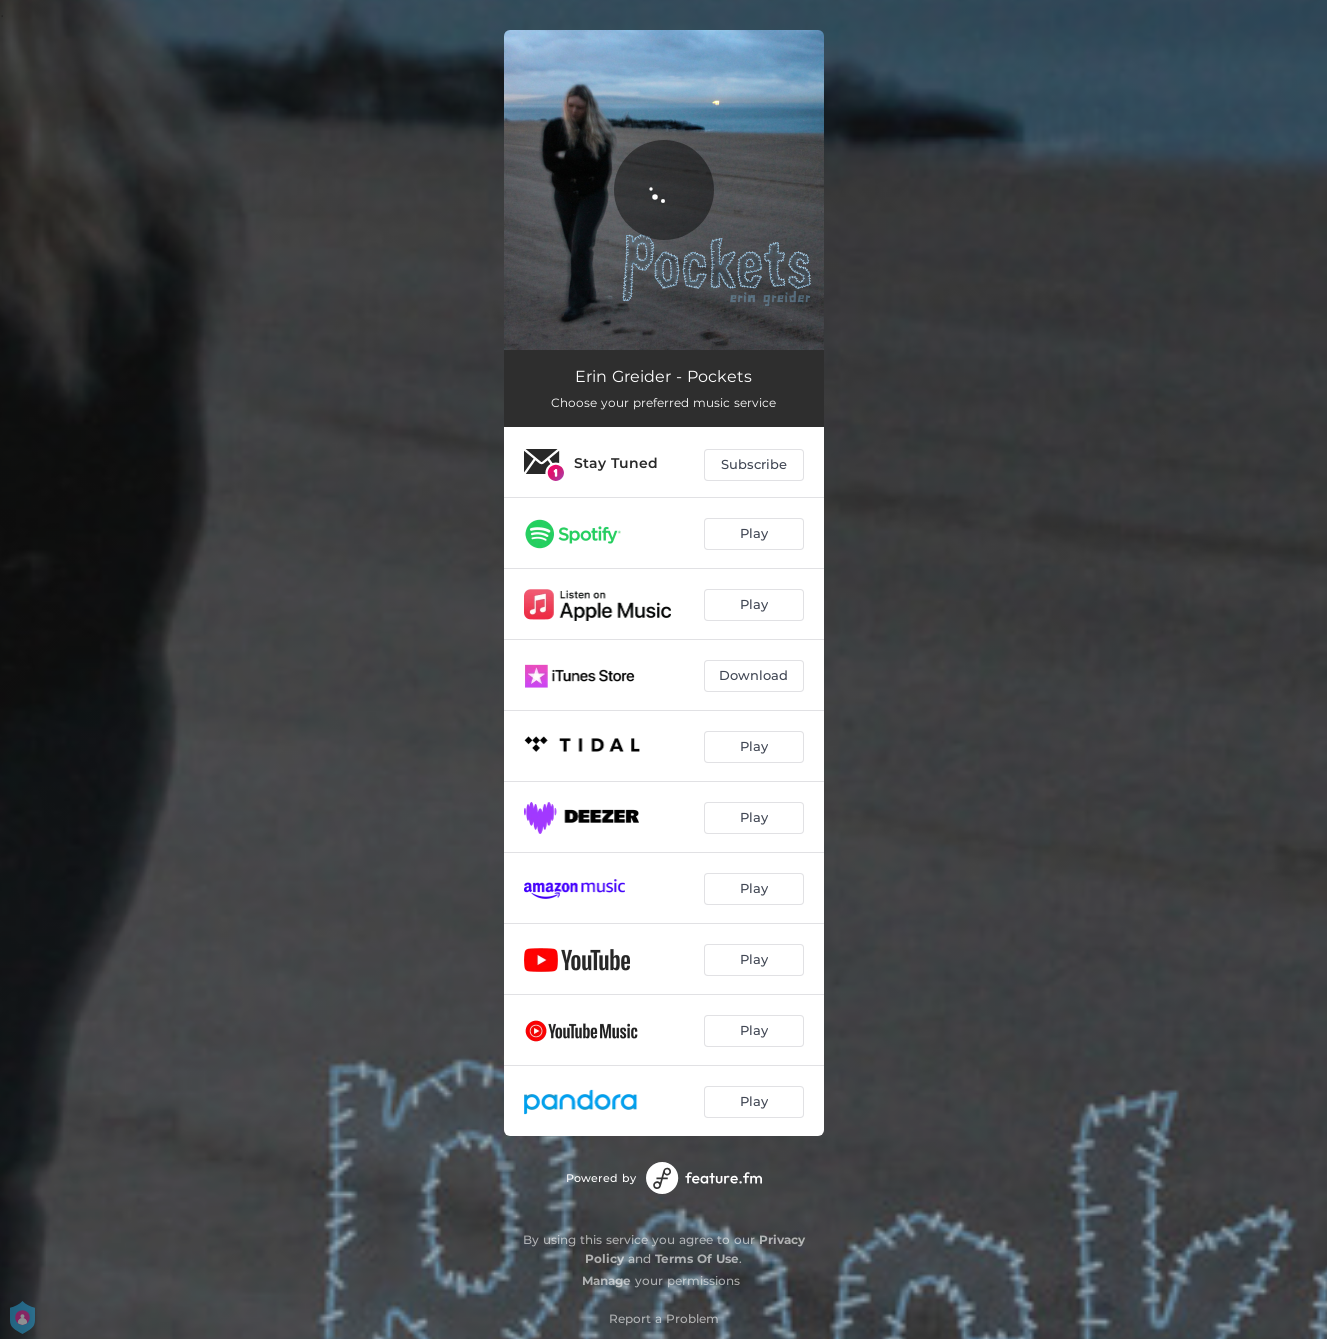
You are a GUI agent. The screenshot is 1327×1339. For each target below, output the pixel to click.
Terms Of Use (697, 1258)
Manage (606, 1280)
